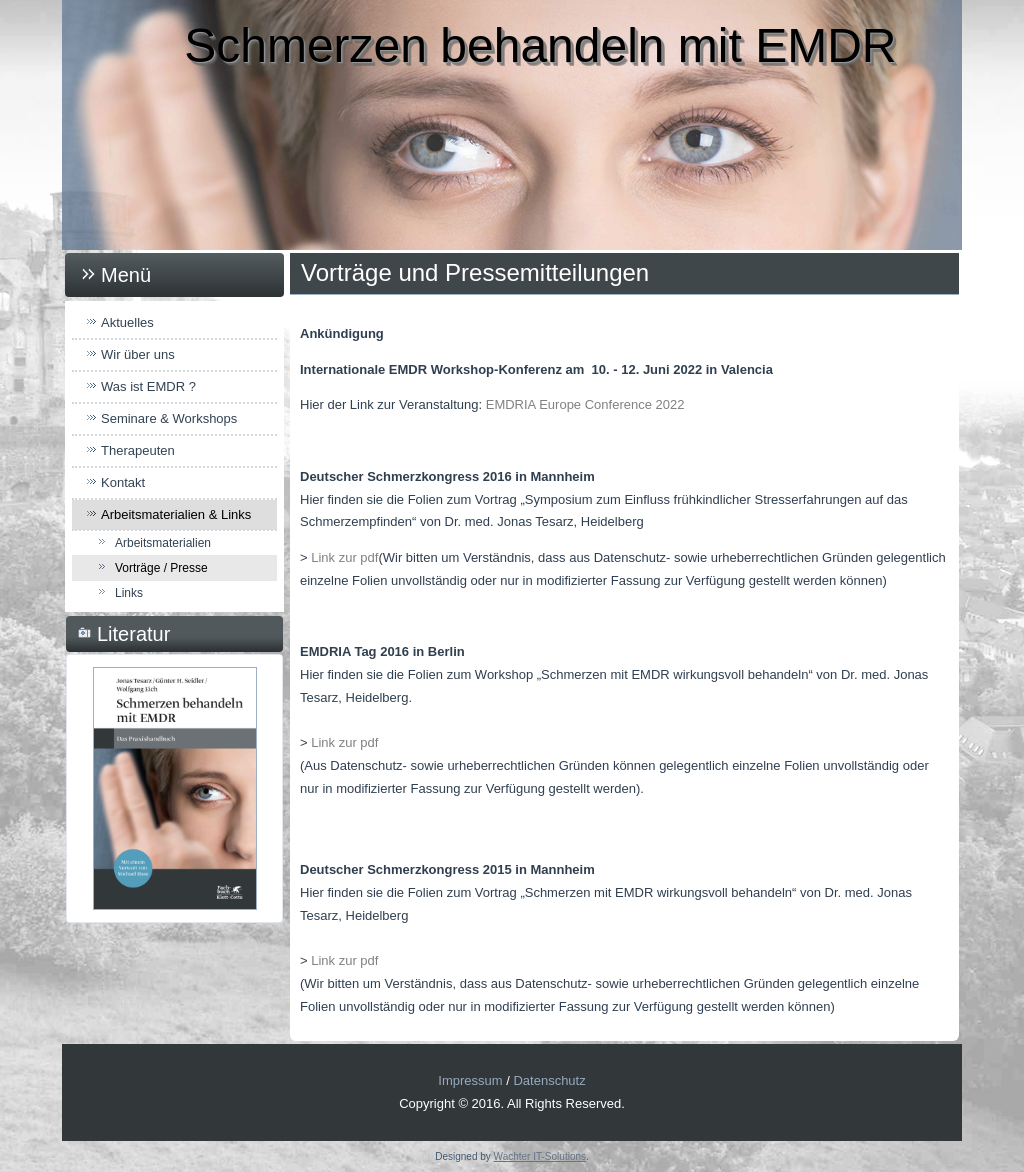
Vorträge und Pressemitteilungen (475, 272)
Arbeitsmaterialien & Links (176, 514)
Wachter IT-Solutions (540, 1156)
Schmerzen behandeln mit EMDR (540, 45)
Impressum (470, 1080)
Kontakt (123, 482)
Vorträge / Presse (161, 568)
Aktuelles (127, 322)
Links (129, 593)
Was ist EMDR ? (148, 386)
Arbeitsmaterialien (163, 543)
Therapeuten (138, 450)
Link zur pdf (344, 557)
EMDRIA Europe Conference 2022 (585, 404)
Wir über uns (138, 354)
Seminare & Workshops (169, 418)
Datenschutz (549, 1080)
